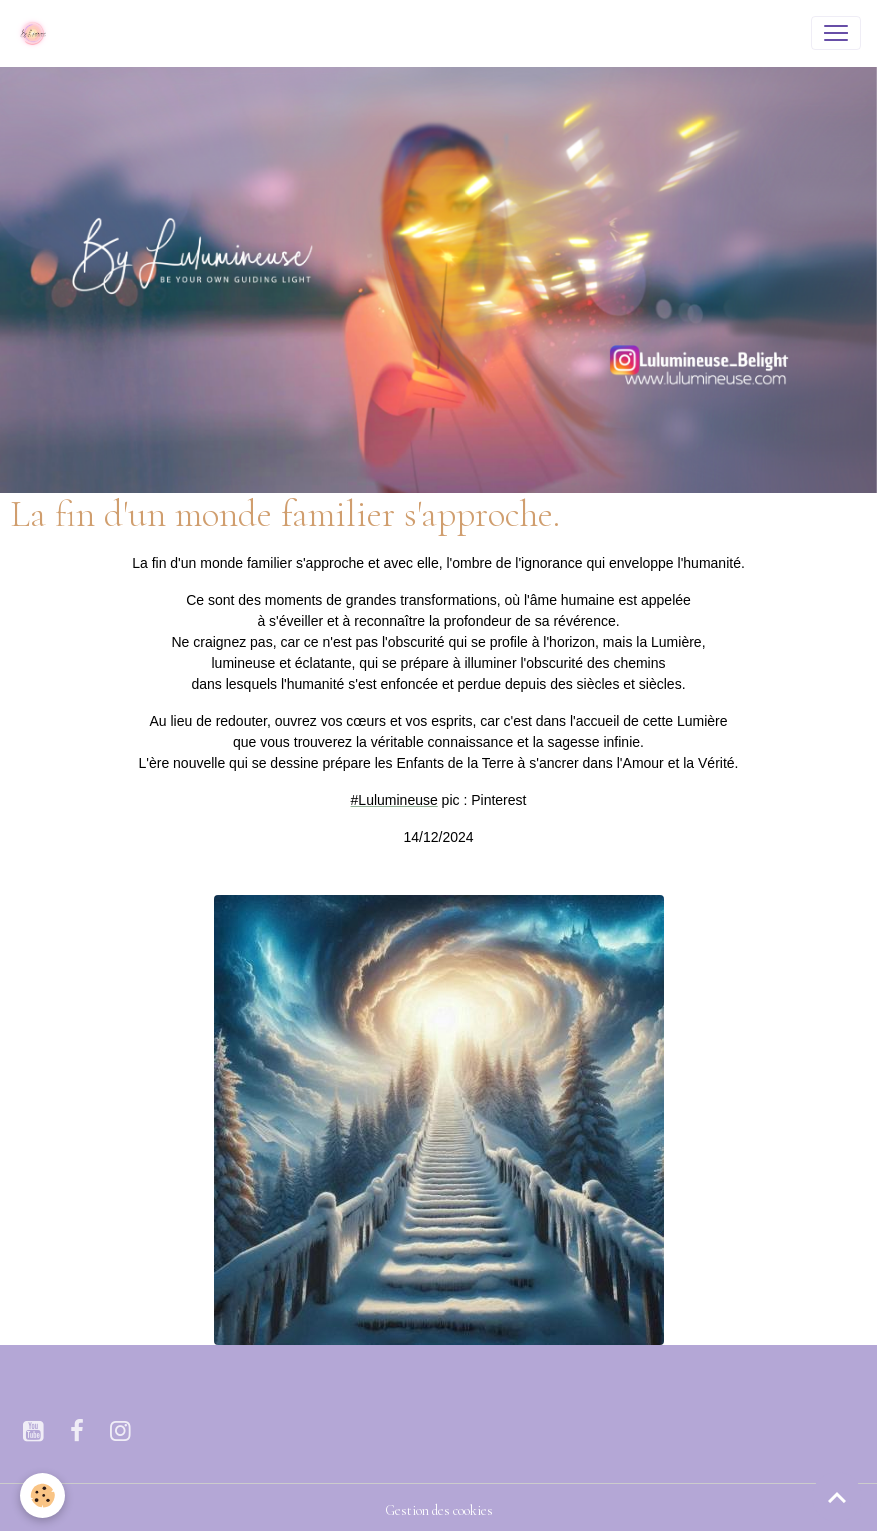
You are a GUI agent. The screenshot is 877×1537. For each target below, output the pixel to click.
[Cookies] (42, 1495)
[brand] (37, 33)
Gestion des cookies (439, 1510)
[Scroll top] (837, 1497)
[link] (394, 800)
